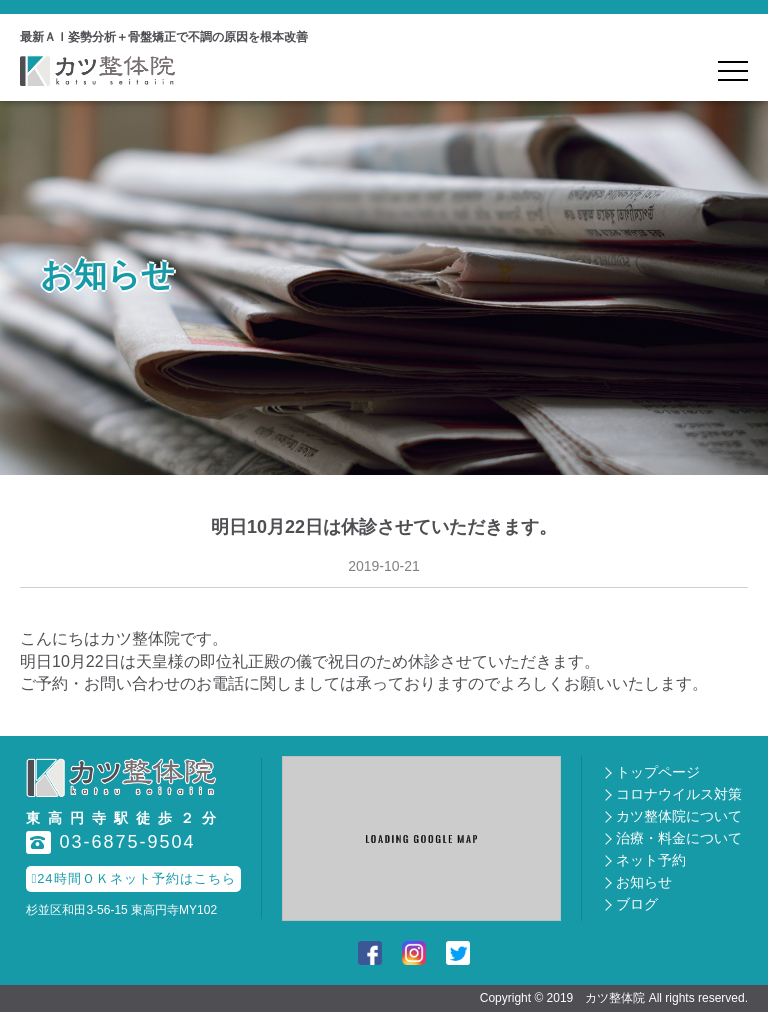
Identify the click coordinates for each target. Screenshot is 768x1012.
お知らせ (644, 882)
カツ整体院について (679, 816)
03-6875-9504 (110, 842)
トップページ (658, 772)
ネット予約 (651, 860)
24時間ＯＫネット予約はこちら (133, 878)
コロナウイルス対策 (679, 794)
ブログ (637, 904)
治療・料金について (679, 838)
